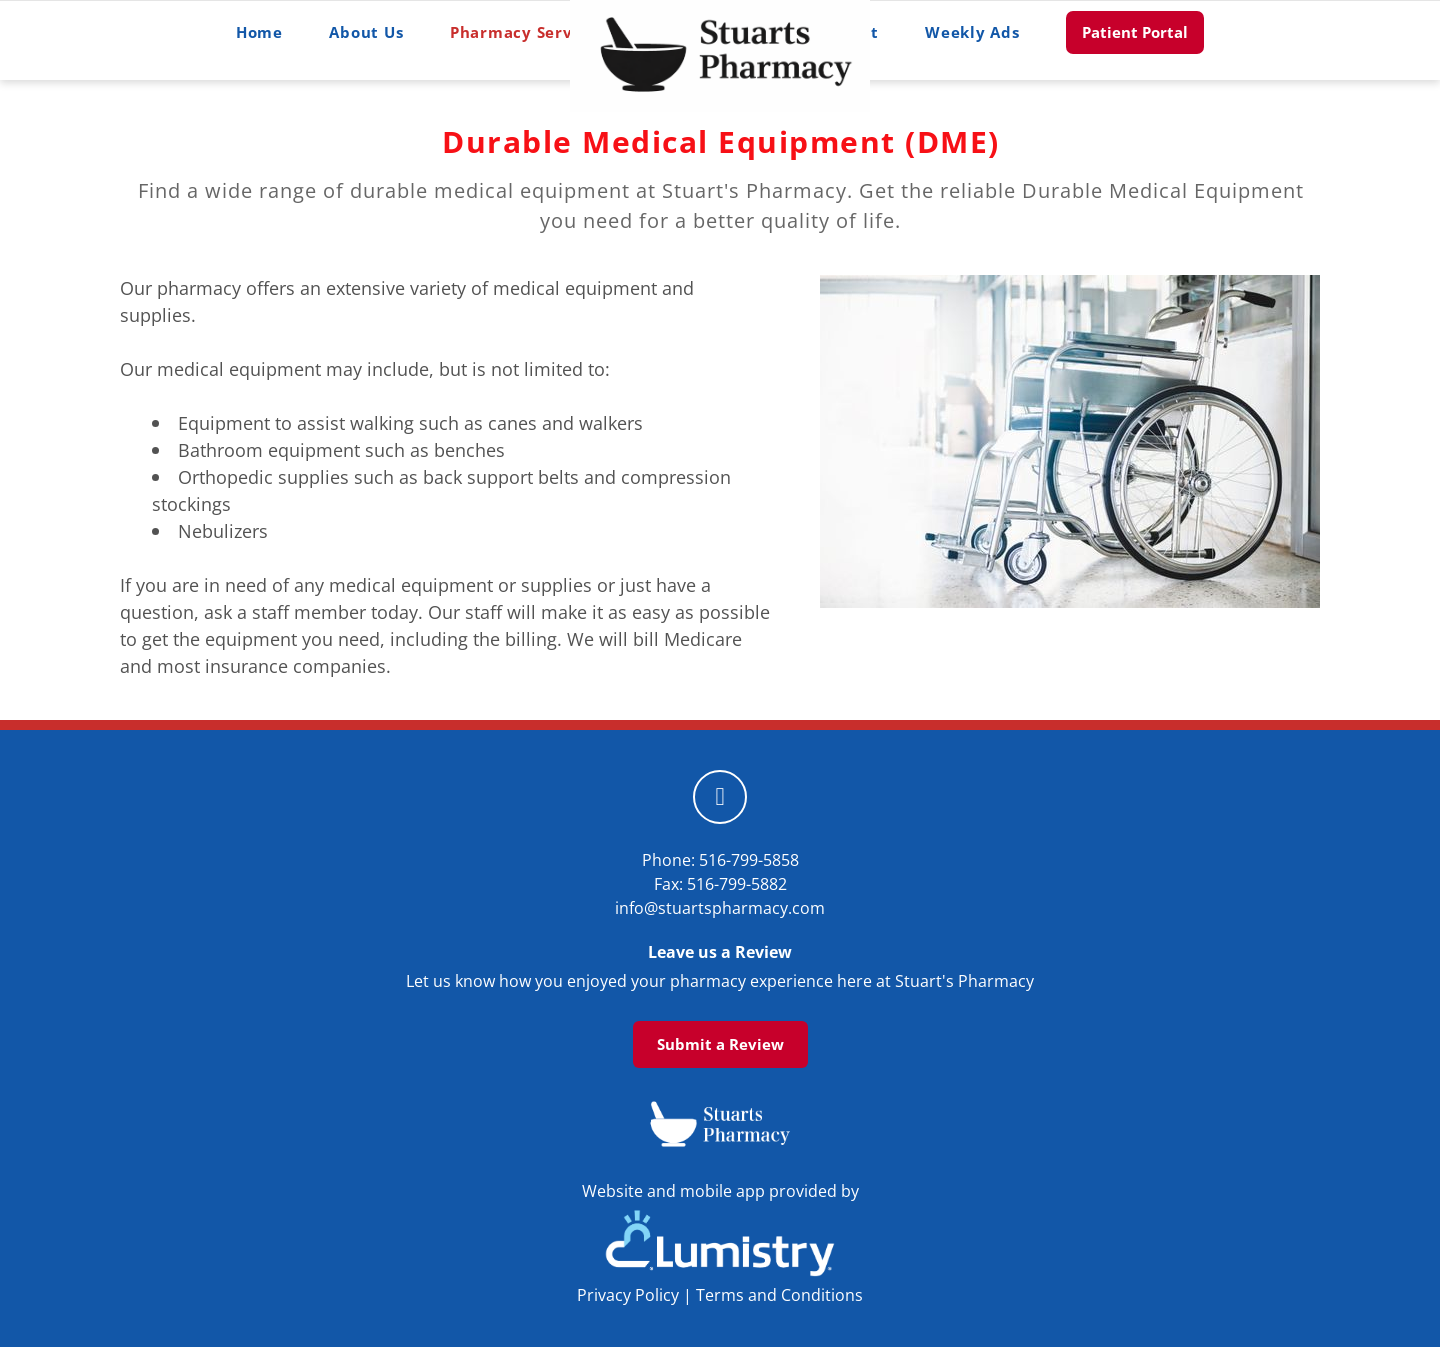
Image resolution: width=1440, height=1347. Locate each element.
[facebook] (720, 797)
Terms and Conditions (779, 1295)
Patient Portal (1135, 32)
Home (259, 32)
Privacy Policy (628, 1295)
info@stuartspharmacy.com (720, 908)
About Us (366, 32)
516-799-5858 (749, 860)
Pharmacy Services (535, 32)
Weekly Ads (972, 32)
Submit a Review (720, 1044)
